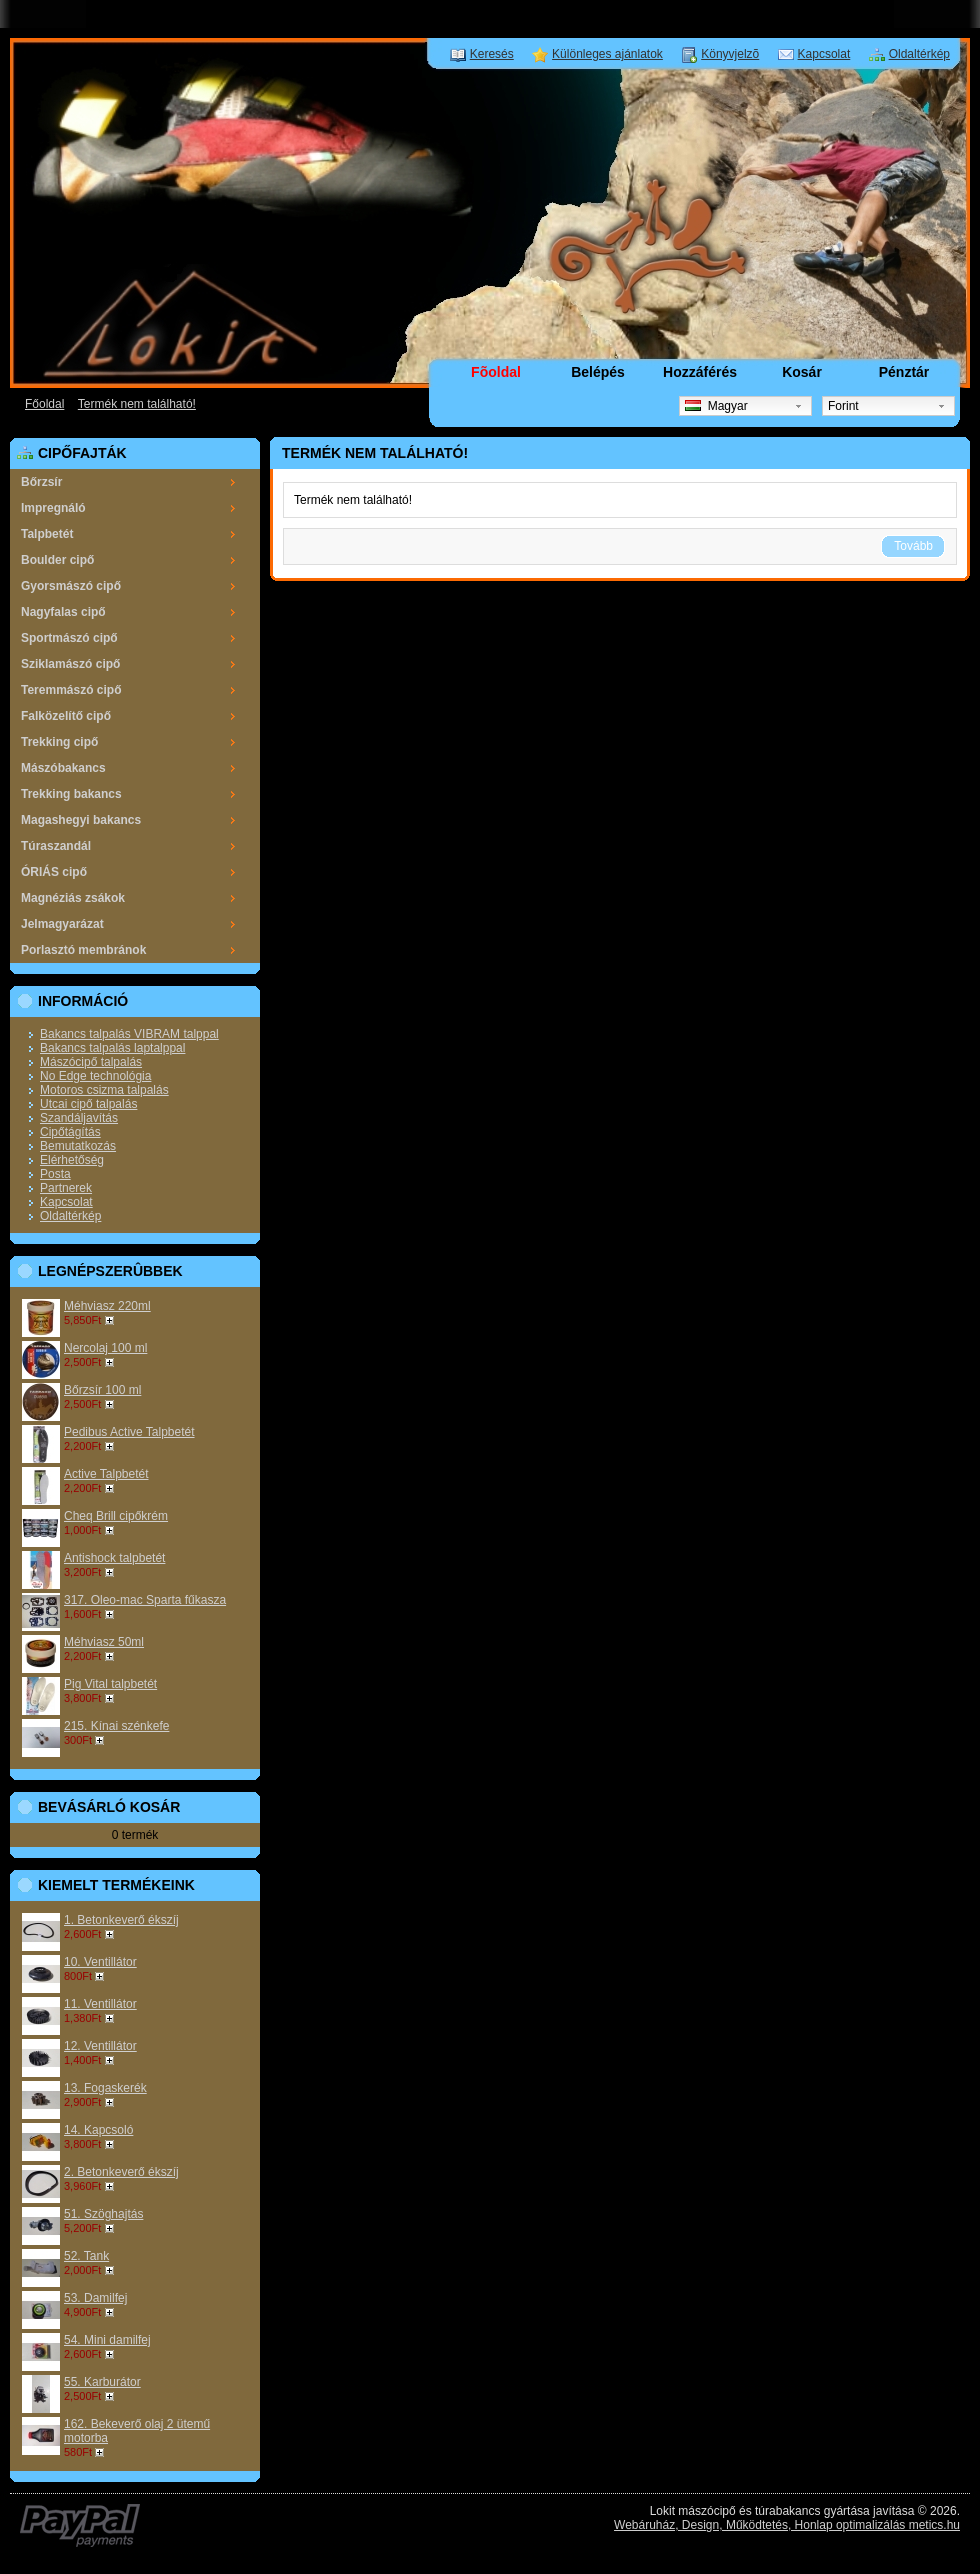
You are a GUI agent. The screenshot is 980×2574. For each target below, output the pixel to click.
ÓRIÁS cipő (54, 872)
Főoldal (44, 404)
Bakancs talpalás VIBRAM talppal (129, 1034)
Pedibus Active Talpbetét (129, 1432)
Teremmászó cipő (71, 690)
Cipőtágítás (70, 1132)
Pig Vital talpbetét (110, 1684)
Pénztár (904, 372)
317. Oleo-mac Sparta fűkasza (145, 1600)
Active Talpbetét (106, 1474)
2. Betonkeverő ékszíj (121, 2172)
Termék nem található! (137, 404)
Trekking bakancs (71, 794)
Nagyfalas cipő (63, 612)
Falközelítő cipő (66, 716)
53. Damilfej (95, 2298)
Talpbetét (47, 534)
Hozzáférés (700, 372)
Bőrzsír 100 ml (102, 1390)
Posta (55, 1174)
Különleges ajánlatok (607, 54)
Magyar (716, 406)
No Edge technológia (95, 1076)
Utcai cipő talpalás (88, 1104)
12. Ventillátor (100, 2046)
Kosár (802, 372)
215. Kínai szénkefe (116, 1726)
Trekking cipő (59, 742)
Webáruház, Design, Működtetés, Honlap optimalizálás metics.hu (787, 2525)
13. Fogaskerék (105, 2088)
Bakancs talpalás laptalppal (112, 1048)
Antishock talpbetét (114, 1558)
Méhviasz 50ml (104, 1642)
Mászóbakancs (63, 768)
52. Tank (86, 2256)
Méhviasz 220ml (107, 1306)
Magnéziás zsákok (73, 898)
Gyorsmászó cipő (71, 586)
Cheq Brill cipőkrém (116, 1516)
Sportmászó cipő (69, 638)
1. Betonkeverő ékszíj (121, 1920)
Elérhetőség (72, 1160)
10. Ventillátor (100, 1962)
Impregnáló (53, 508)
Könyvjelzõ (730, 54)
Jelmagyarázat (62, 924)
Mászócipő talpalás (91, 1062)
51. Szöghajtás (103, 2214)
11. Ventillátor (100, 2004)
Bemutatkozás (78, 1146)
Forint (843, 406)
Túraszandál (56, 846)
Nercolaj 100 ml (105, 1348)
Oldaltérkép (919, 54)
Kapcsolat (824, 54)
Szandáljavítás (79, 1118)
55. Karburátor (102, 2382)
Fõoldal (496, 372)
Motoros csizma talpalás (104, 1090)
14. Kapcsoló (98, 2130)
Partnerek (66, 1188)
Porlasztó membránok (83, 950)
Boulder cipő (57, 560)
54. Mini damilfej (107, 2340)
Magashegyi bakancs (81, 820)
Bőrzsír (41, 482)
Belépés (598, 372)
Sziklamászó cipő (70, 664)
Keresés (492, 54)
